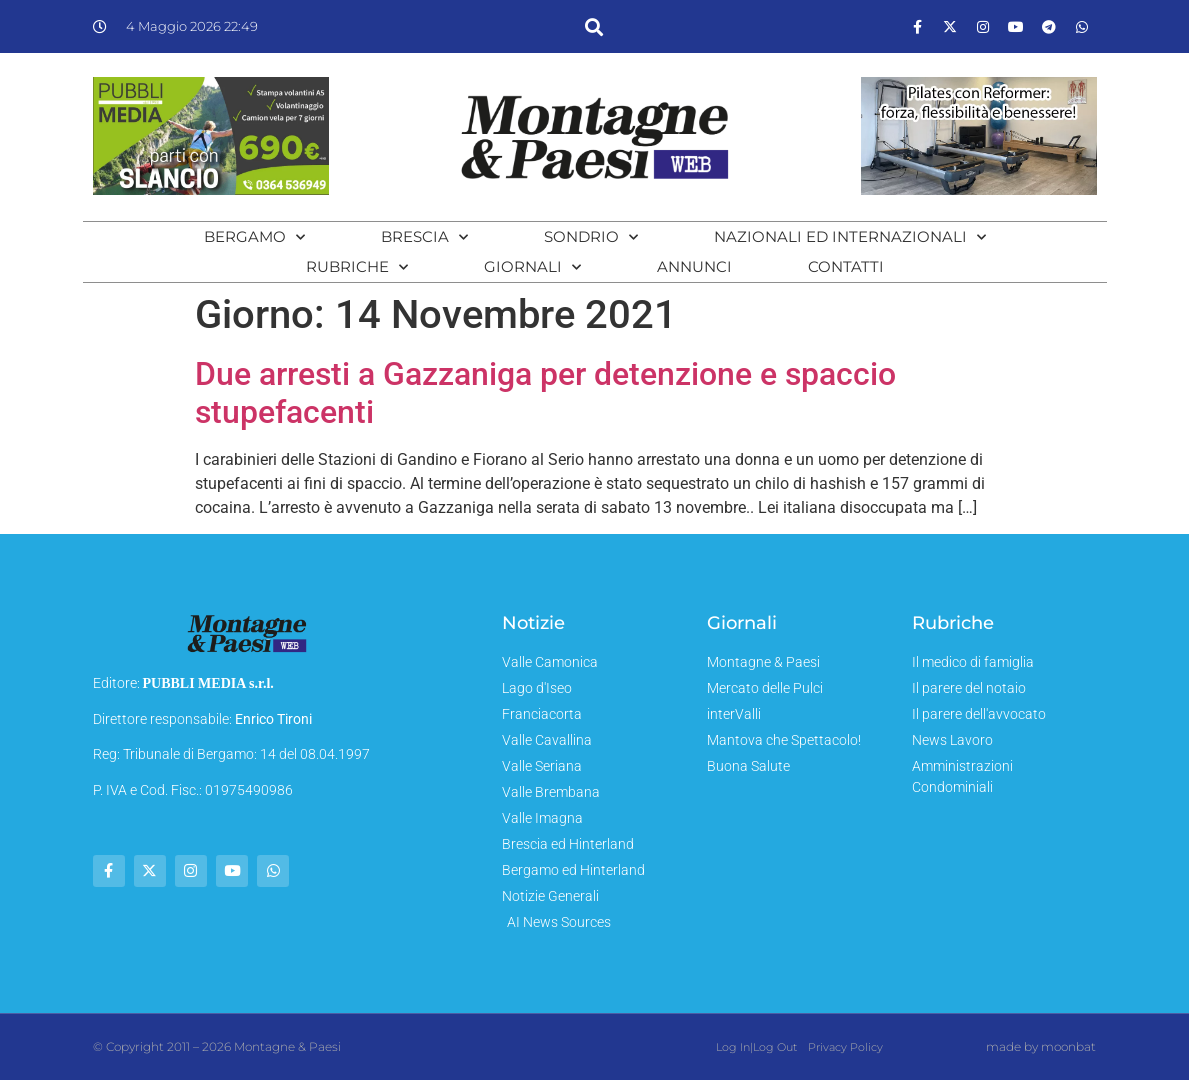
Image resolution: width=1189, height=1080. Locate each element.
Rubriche (357, 267)
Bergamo (254, 237)
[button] (594, 26)
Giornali (532, 267)
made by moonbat (1041, 1046)
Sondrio (591, 237)
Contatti (846, 266)
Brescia (424, 237)
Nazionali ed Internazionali (850, 237)
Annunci (694, 266)
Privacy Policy (844, 1047)
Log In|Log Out (756, 1047)
